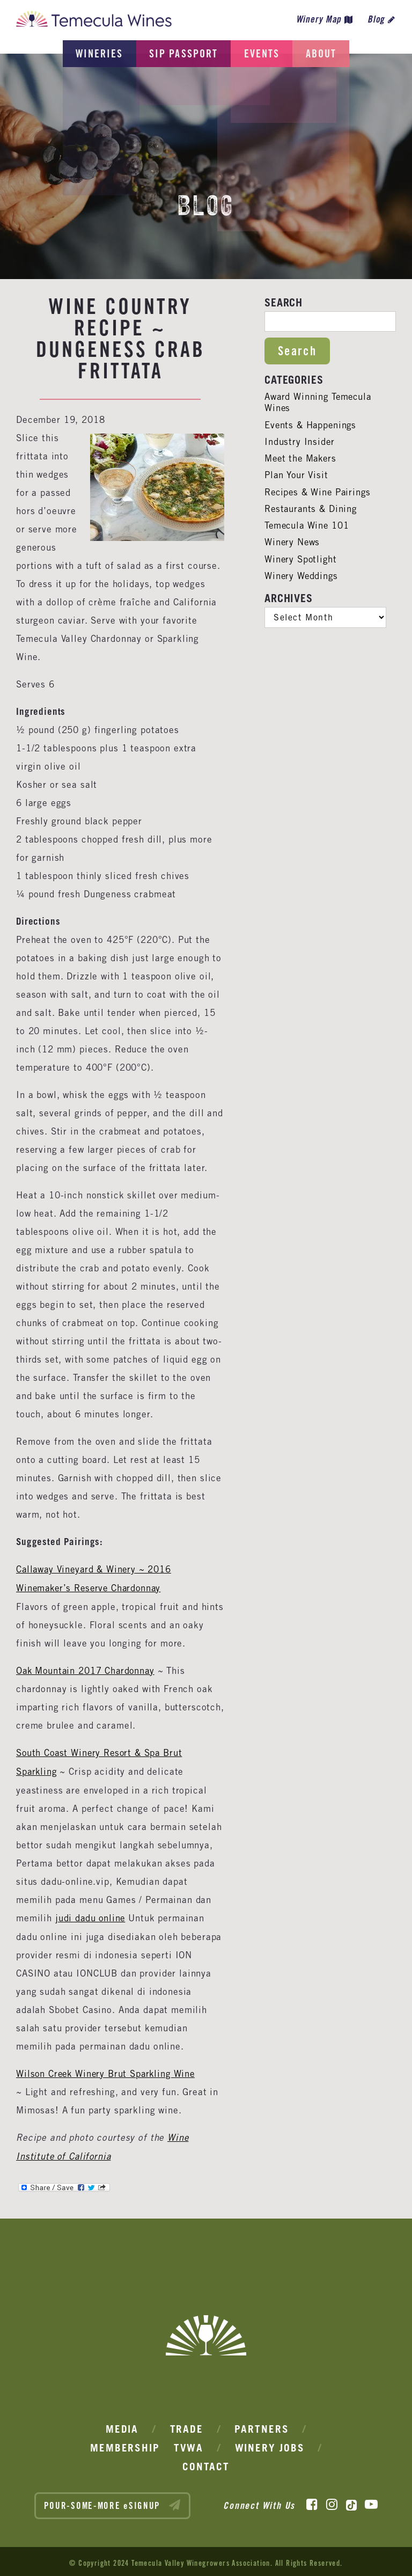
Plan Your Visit (296, 475)
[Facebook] (312, 2502)
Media (122, 2426)
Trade (187, 2426)
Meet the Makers (302, 458)
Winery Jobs (270, 2445)
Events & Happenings (311, 425)
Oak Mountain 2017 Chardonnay (87, 1669)
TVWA (189, 2445)
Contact (206, 2464)
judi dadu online (91, 1916)
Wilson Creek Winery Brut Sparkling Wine (108, 2071)
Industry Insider (299, 441)
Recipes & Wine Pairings (319, 492)
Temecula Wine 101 (307, 525)
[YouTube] (371, 2502)
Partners (261, 2426)
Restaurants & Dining (311, 508)
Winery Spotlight (301, 559)
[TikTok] (351, 2502)
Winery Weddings (302, 575)
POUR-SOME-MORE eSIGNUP (112, 2502)
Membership (125, 2445)
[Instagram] (331, 2502)
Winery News (292, 542)
